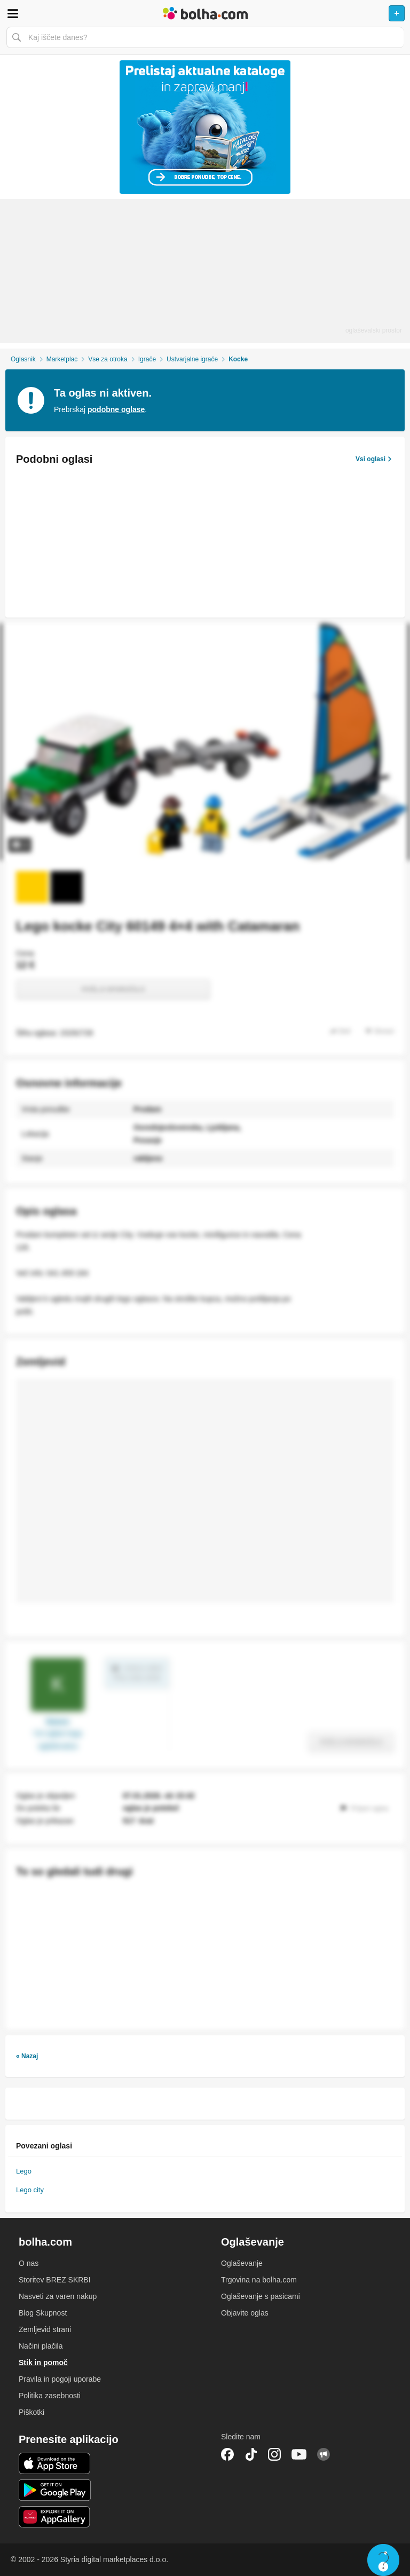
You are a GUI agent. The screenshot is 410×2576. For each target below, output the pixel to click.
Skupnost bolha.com (323, 2454)
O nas (28, 2263)
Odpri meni (13, 13)
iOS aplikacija (55, 2463)
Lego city (30, 2190)
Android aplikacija (55, 2490)
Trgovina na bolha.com (259, 2279)
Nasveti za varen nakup (58, 2296)
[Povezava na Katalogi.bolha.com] (205, 127)
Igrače (147, 359)
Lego (23, 2171)
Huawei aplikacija (55, 2516)
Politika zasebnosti (50, 2395)
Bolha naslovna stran (205, 13)
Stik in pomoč (43, 2362)
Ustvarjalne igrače (192, 359)
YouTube (298, 2454)
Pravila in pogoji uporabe (60, 2379)
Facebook (227, 2454)
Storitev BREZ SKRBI (55, 2279)
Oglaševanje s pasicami (260, 2296)
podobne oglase (116, 409)
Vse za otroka (107, 359)
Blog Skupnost (43, 2313)
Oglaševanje (242, 2263)
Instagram (274, 2454)
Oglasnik (23, 359)
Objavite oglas (245, 2313)
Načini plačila (40, 2346)
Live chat (383, 2560)
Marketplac (62, 359)
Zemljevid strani (45, 2329)
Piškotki (31, 2412)
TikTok (251, 2454)
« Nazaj (27, 2056)
